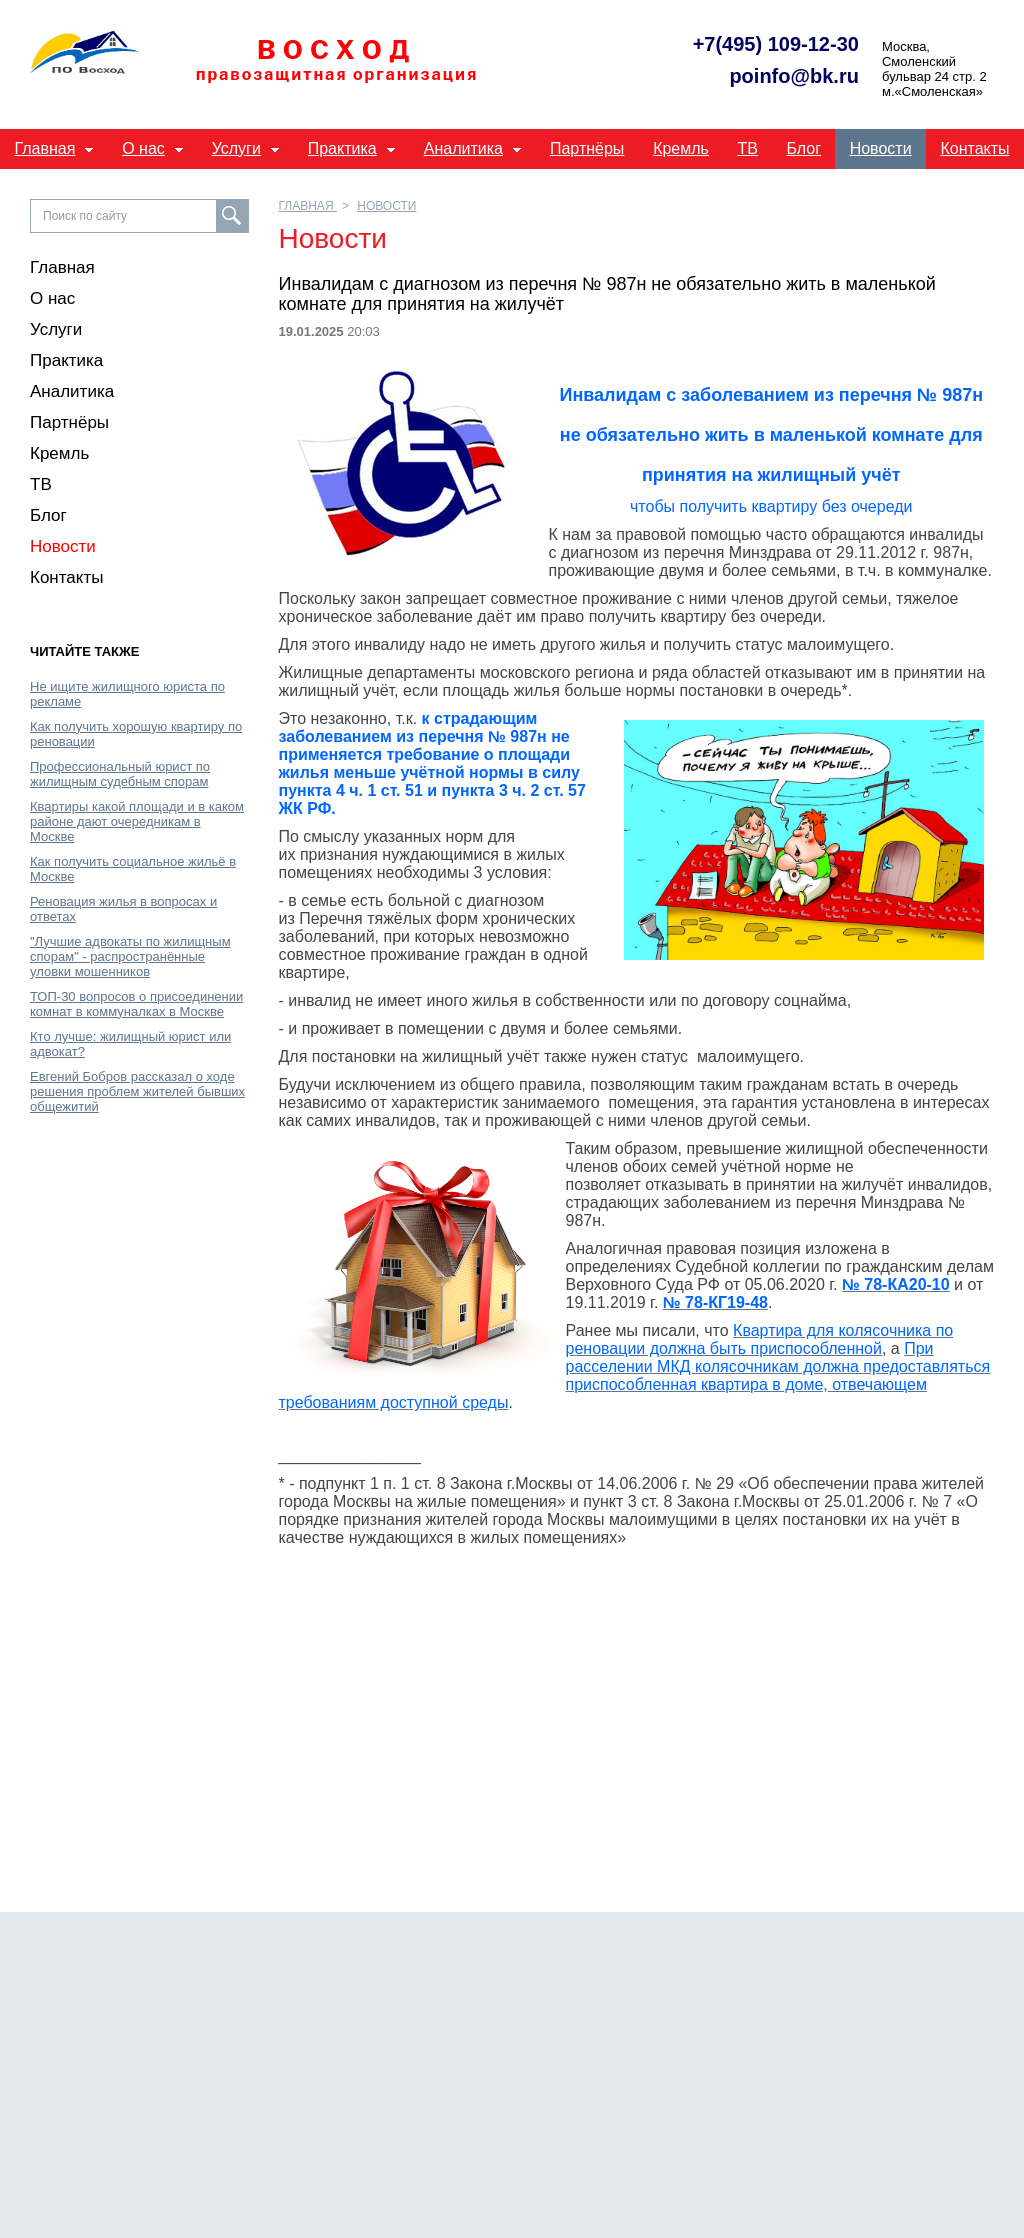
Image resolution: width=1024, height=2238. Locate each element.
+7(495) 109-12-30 (776, 44)
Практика (342, 148)
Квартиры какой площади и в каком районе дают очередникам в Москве (137, 821)
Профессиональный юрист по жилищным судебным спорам (120, 774)
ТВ (748, 148)
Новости (881, 148)
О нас (143, 148)
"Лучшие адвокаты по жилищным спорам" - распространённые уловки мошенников (130, 956)
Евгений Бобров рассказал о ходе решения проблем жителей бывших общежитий (137, 1091)
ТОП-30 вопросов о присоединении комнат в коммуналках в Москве (136, 1004)
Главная (44, 148)
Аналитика (463, 148)
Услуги (236, 148)
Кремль (681, 148)
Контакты (974, 148)
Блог (803, 148)
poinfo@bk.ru (793, 76)
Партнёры (587, 148)
